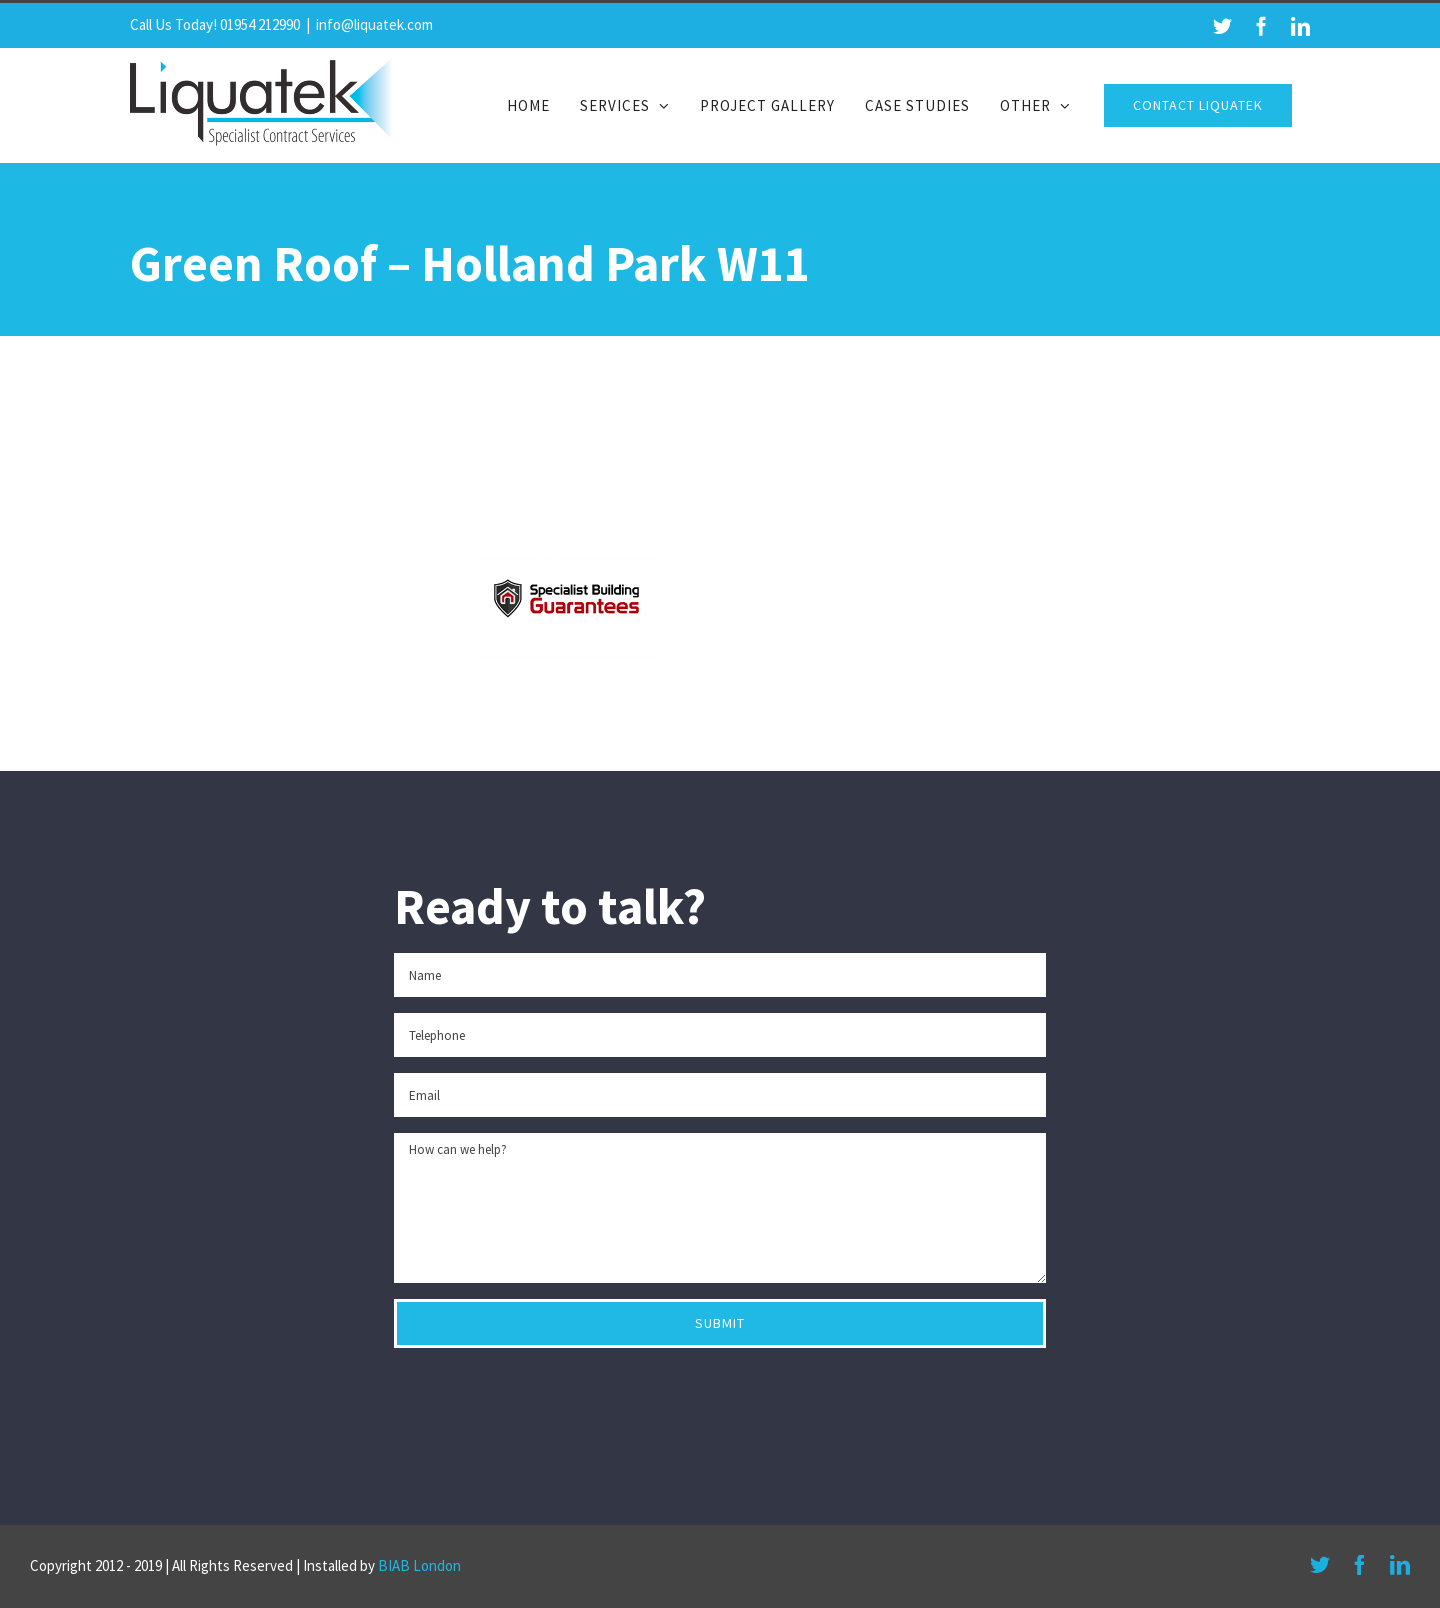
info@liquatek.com (374, 24)
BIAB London (419, 1565)
